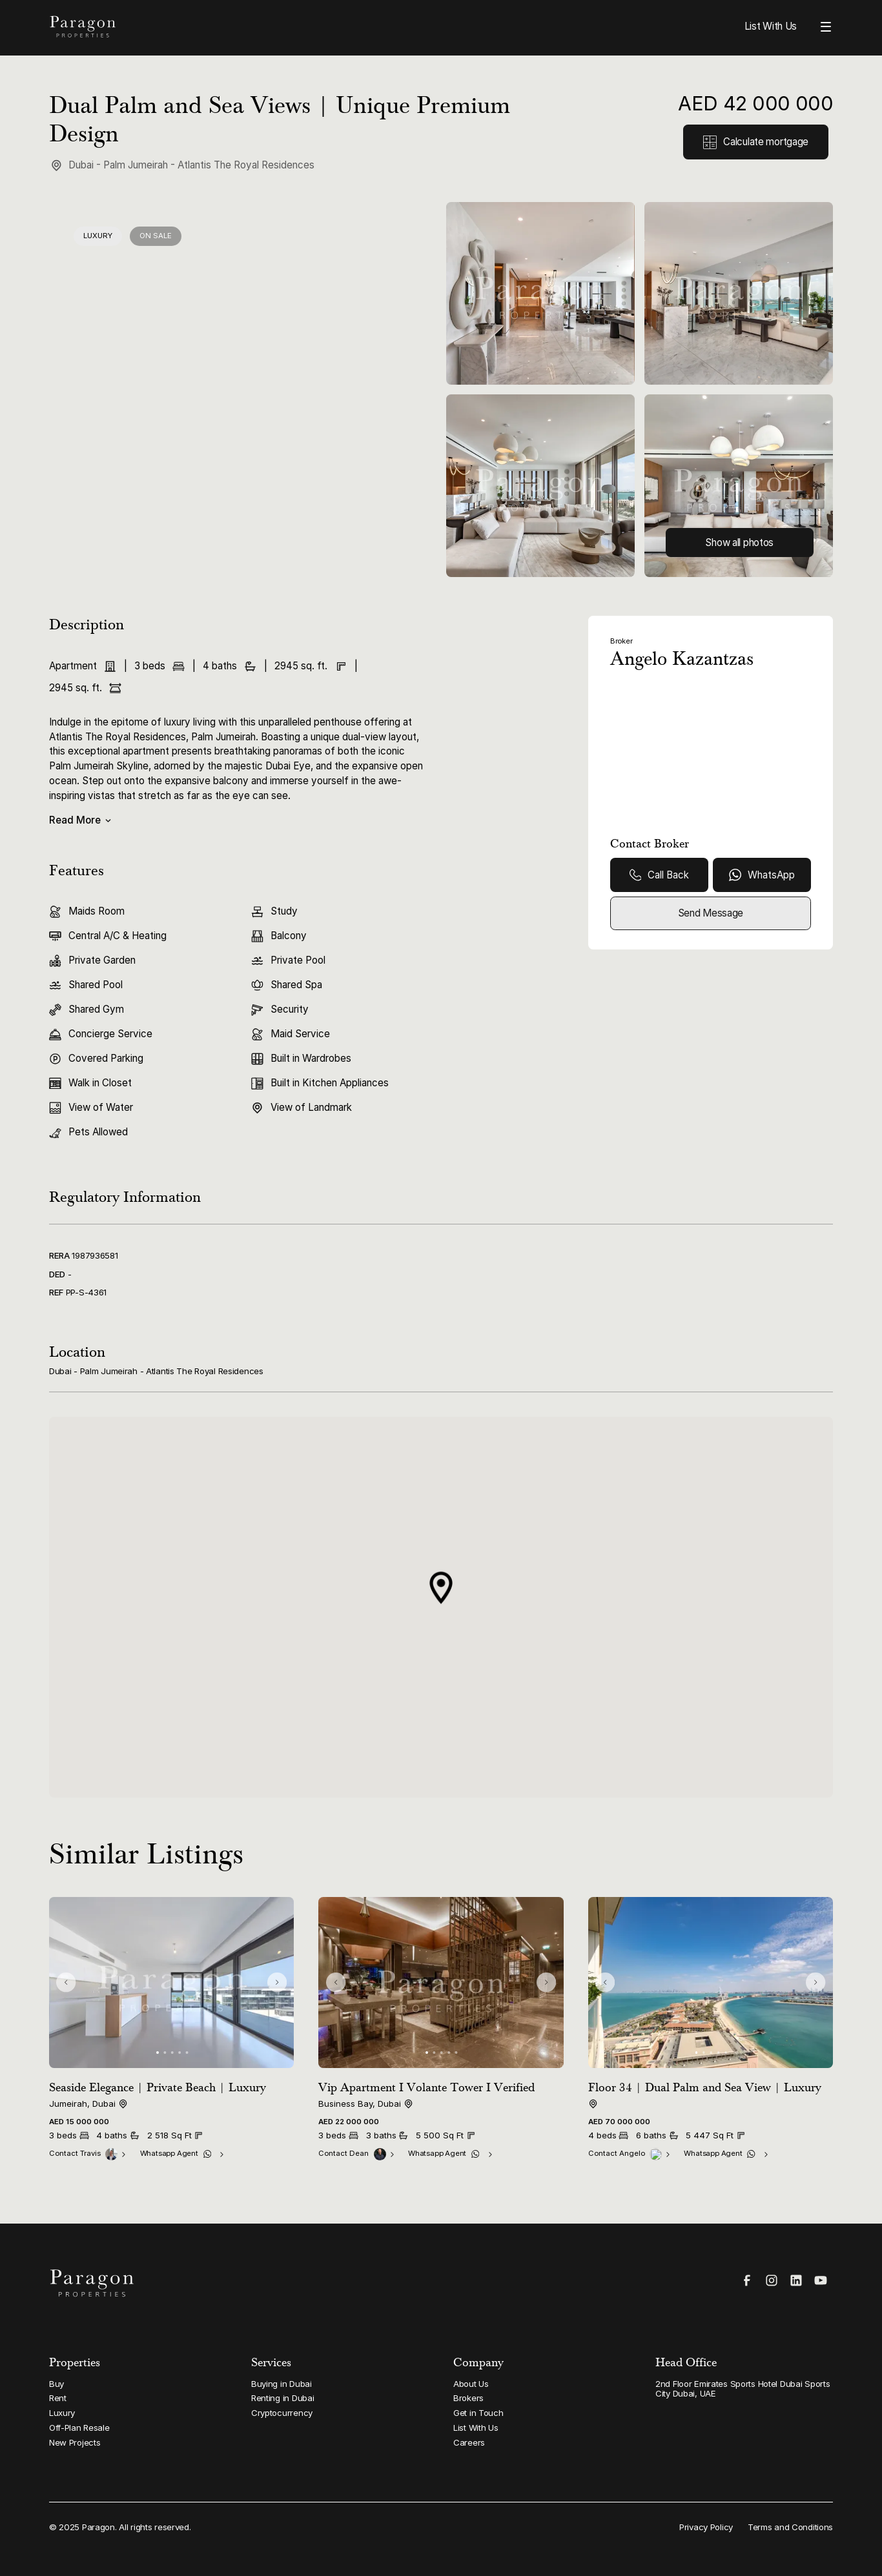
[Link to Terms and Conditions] (790, 2527)
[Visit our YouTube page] (820, 2280)
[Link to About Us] (542, 2384)
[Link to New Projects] (138, 2442)
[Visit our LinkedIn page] (796, 2280)
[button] (441, 1587)
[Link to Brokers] (542, 2398)
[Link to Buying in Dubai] (340, 2384)
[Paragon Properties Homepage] (239, 27)
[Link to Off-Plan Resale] (138, 2427)
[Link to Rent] (138, 2398)
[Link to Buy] (138, 2384)
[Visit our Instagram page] (771, 2280)
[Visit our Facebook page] (747, 2280)
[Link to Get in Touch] (542, 2413)
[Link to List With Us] (542, 2427)
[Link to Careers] (542, 2442)
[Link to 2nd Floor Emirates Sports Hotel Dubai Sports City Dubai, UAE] (744, 2389)
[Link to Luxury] (138, 2413)
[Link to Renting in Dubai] (340, 2398)
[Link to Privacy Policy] (706, 2527)
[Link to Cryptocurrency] (340, 2413)
